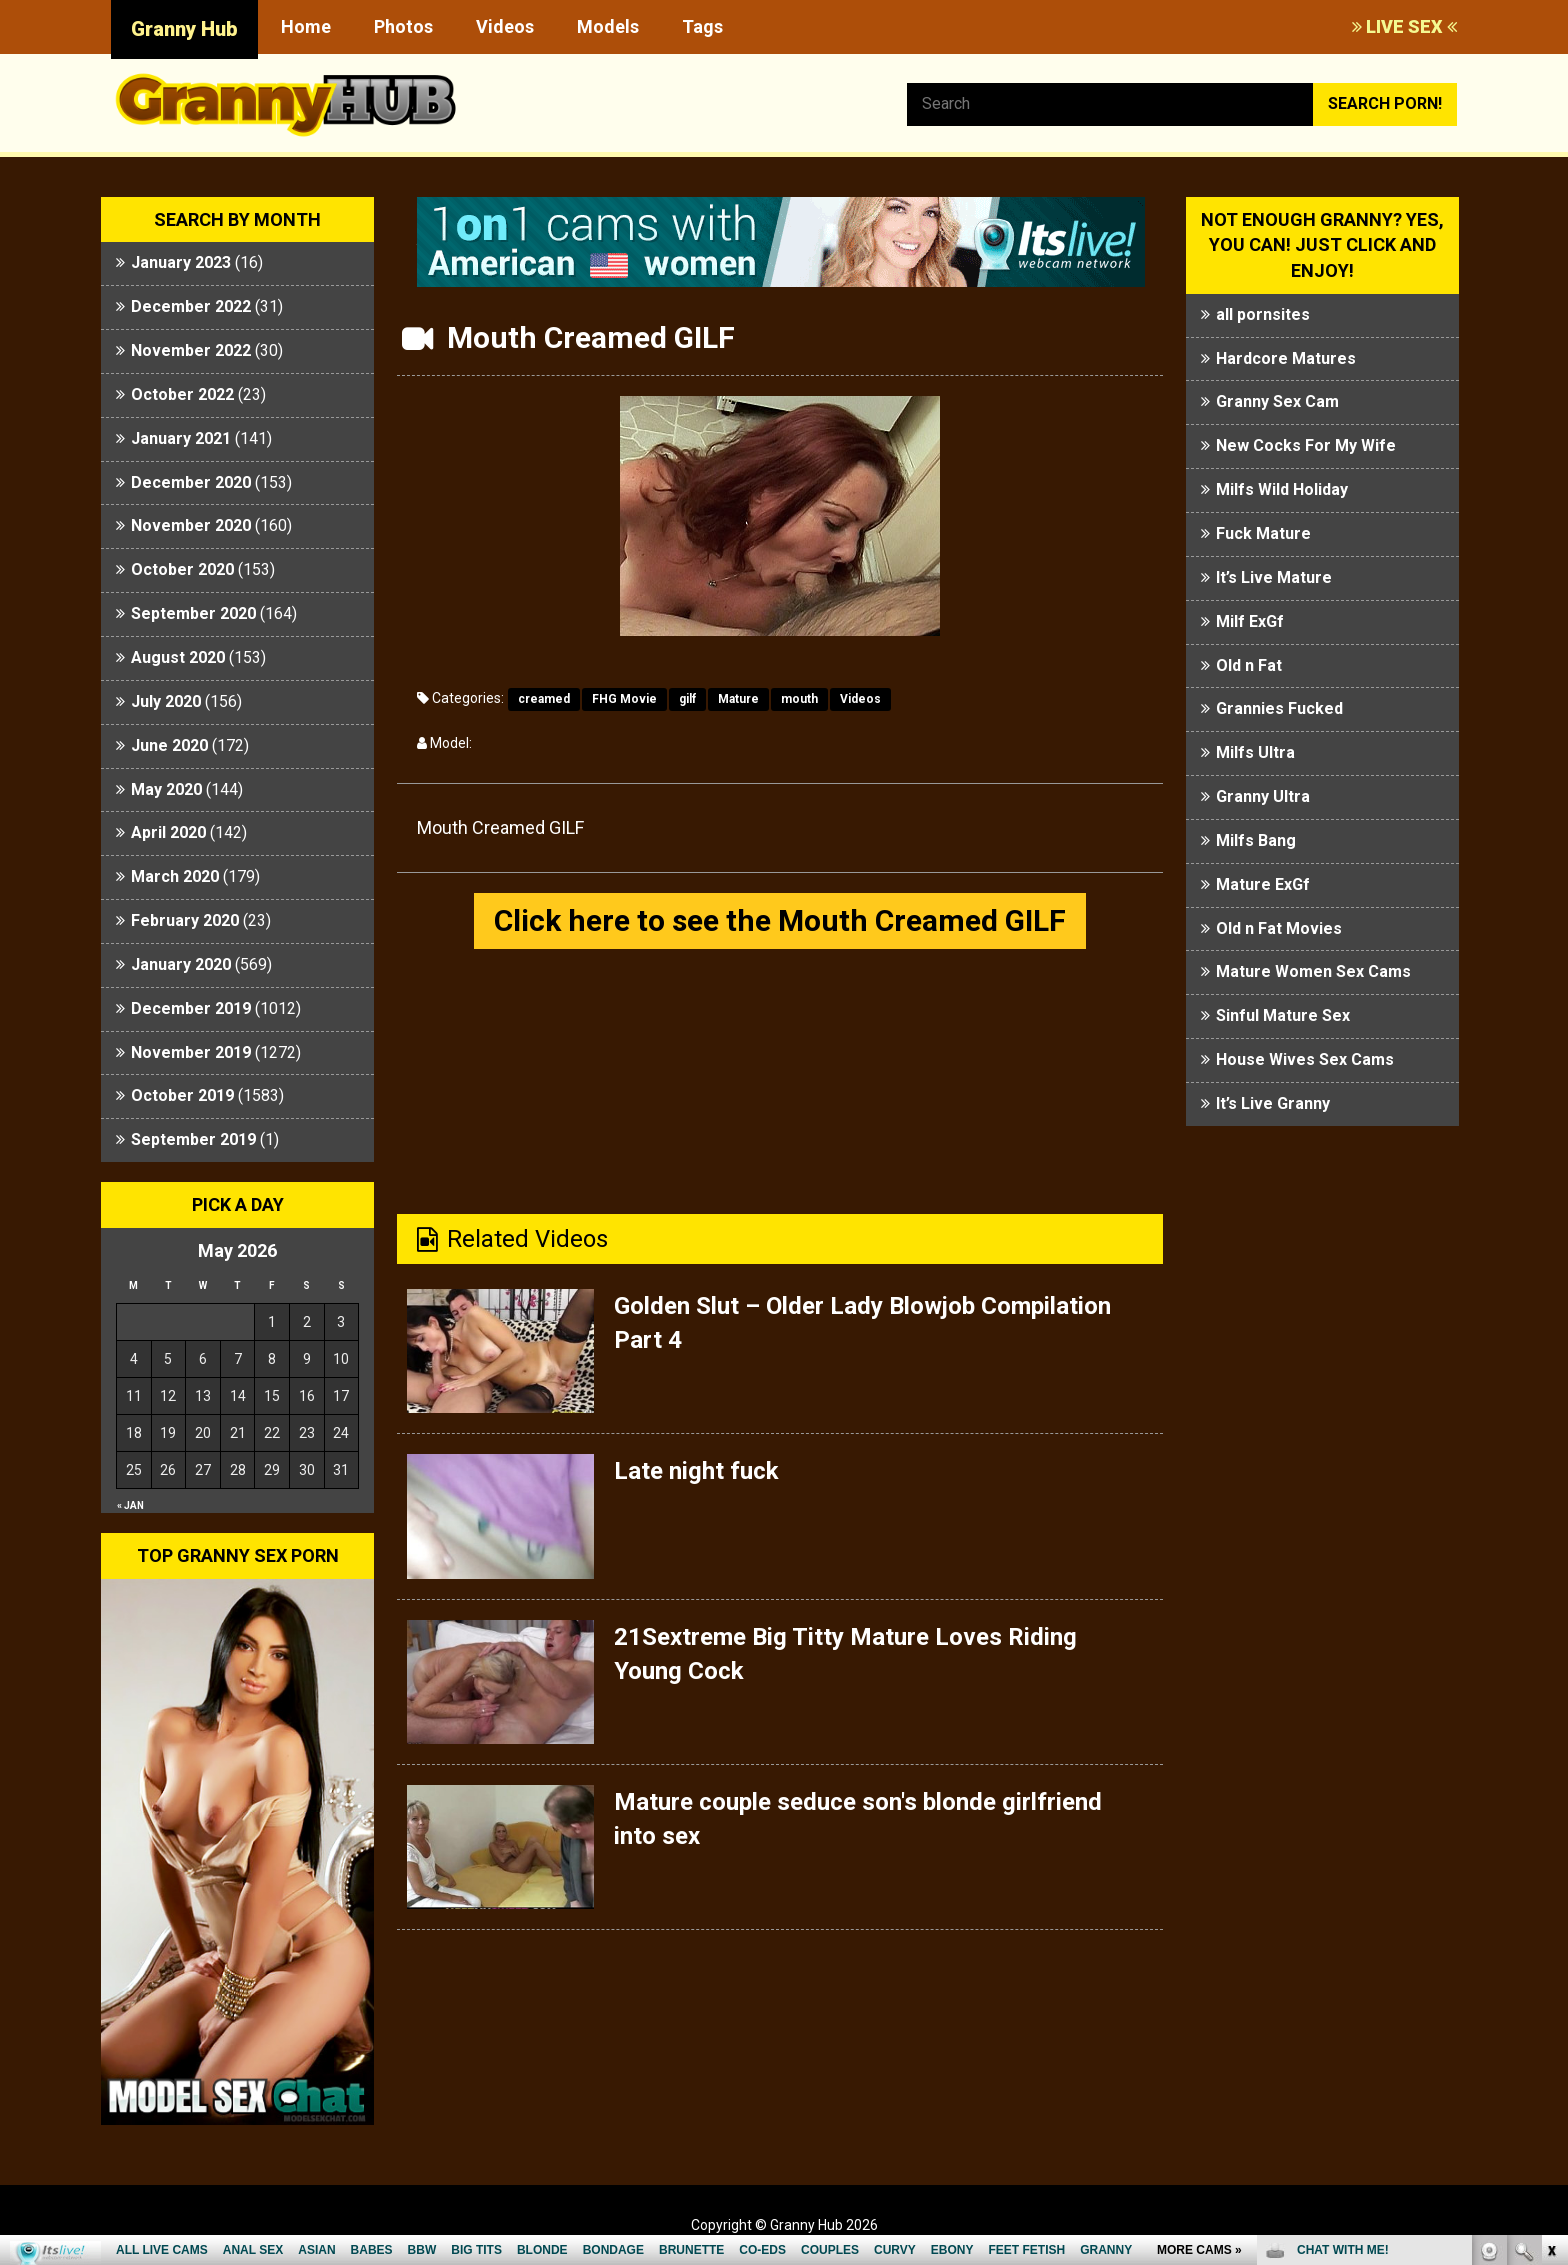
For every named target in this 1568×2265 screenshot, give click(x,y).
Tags (702, 26)
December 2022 (191, 306)
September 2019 (193, 1139)
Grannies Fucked (1279, 708)
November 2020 (191, 525)
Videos (505, 26)
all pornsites (1263, 314)
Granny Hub (184, 29)
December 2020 (191, 482)
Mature (738, 699)
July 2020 (166, 701)
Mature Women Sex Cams (1313, 971)
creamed (544, 699)
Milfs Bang (1256, 840)
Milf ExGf (1250, 621)
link (1550, 1952)
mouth (799, 699)
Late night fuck (696, 1471)
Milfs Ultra (1255, 752)
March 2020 (175, 876)
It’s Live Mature (1274, 577)
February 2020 (185, 920)
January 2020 (181, 964)
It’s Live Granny (1273, 1103)
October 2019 (182, 1095)
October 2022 (182, 394)
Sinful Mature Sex (1283, 1015)
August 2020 (178, 657)
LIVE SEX (1404, 26)
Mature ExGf (1263, 884)
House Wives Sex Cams (1305, 1059)
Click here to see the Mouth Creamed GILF (780, 920)
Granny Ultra (1263, 796)
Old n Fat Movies (1279, 928)
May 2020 (166, 789)
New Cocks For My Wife (1306, 445)
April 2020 (168, 832)
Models (608, 26)
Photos (403, 26)
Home (306, 26)
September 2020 (193, 613)
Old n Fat (1249, 665)
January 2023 (181, 262)
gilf (687, 699)
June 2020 (169, 745)
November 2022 (191, 350)
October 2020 (182, 569)
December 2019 (191, 1008)
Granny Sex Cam (1277, 401)
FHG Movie (624, 699)
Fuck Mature (1263, 533)
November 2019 (191, 1052)
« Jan (130, 1505)
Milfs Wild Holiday (1282, 489)
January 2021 (181, 438)
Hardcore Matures (1286, 358)
